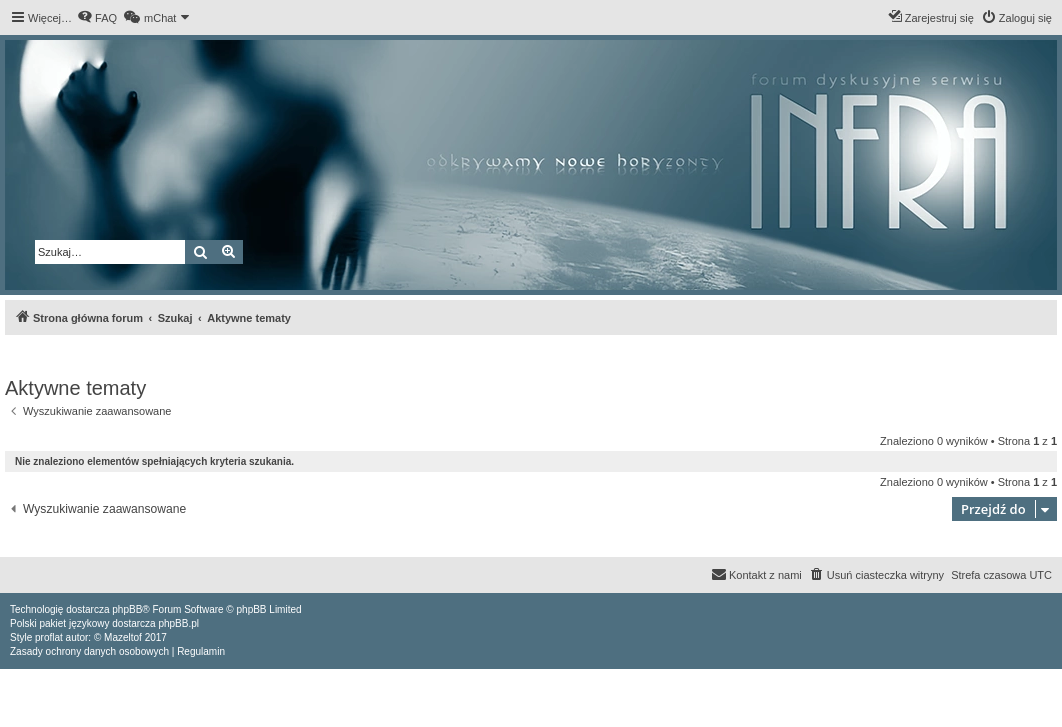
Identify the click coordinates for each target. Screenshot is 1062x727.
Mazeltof (123, 637)
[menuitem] (97, 18)
